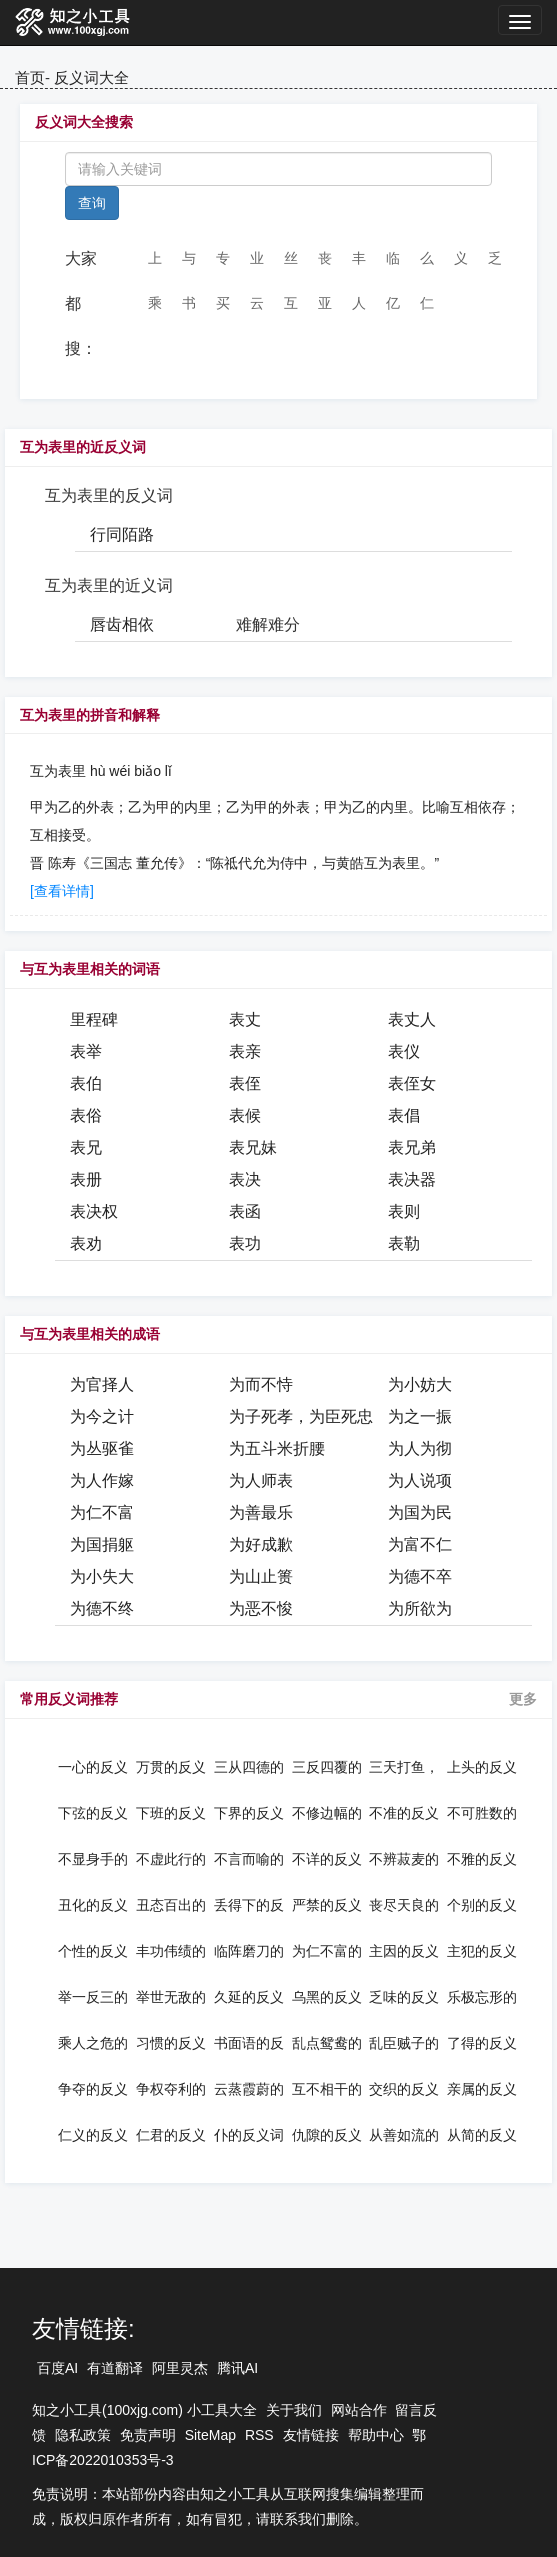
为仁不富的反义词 (327, 1951)
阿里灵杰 (180, 2368)
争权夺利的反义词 (171, 2089)
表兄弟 (412, 1147)
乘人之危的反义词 (93, 2043)
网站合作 (359, 2410)
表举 (86, 1051)
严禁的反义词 (327, 1905)
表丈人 (412, 1019)
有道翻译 (115, 2368)
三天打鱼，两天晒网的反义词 (404, 1767)
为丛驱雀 (102, 1448)
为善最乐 (261, 1512)
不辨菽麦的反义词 (404, 1859)
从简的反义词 (482, 2135)
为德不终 (102, 1608)
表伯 (86, 1083)
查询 (92, 203)
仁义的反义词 (93, 2135)
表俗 (86, 1115)
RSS (259, 2435)
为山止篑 (261, 1576)
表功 (245, 1243)
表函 (245, 1211)
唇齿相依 (122, 624)
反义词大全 (91, 77)
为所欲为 (420, 1608)
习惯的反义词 (171, 2043)
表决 (245, 1179)
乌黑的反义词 (327, 1997)
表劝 (86, 1243)
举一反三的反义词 (93, 1997)
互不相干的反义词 (327, 2089)
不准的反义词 (404, 1813)
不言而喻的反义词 (249, 1859)
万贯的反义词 (171, 1767)
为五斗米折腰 (277, 1448)
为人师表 (261, 1480)
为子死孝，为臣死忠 (301, 1416)
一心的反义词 (93, 1767)
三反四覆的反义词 (327, 1767)
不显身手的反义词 (93, 1859)
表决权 (94, 1211)
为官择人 (102, 1384)
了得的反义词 (482, 2043)
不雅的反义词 (482, 1859)
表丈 (245, 1019)
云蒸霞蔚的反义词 (249, 2089)
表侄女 (412, 1083)
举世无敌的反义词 (171, 1997)
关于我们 (294, 2410)
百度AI (57, 2368)
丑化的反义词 (93, 1905)
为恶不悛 (261, 1608)
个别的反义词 (482, 1905)
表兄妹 (253, 1147)
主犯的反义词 (482, 1951)
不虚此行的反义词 (171, 1859)
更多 (523, 1699)
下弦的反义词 (93, 1813)
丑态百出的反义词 (171, 1905)
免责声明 (148, 2435)
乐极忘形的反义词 (482, 1997)
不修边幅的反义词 (327, 1813)
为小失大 (102, 1576)
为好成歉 (261, 1544)
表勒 (404, 1243)
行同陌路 (122, 534)
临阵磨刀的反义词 (249, 1951)
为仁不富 (102, 1512)
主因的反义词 (404, 1951)
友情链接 (311, 2435)
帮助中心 (376, 2435)
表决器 (412, 1179)
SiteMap (210, 2435)
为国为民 (420, 1512)
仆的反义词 (249, 2135)
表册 (86, 1179)
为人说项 (420, 1480)
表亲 (245, 1051)
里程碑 (94, 1019)
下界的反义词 (249, 1813)
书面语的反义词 (249, 2043)
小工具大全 (222, 2410)
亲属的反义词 (482, 2089)
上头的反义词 (482, 1767)
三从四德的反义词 (249, 1767)
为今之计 (102, 1416)
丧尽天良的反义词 (404, 1905)
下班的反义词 (171, 1813)
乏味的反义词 (404, 1997)
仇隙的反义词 (327, 2135)
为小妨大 (420, 1384)
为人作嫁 (102, 1480)
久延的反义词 (249, 1997)
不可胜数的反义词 (482, 1813)
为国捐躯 (102, 1544)
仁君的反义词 (171, 2135)
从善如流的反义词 (404, 2135)
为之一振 (420, 1416)
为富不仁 (420, 1544)
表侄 (245, 1083)
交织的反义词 (404, 2089)
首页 (30, 77)
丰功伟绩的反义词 (171, 1951)
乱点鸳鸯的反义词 (327, 2043)
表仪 (404, 1051)
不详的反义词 (327, 1859)
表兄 (86, 1147)
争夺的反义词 (93, 2089)
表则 (404, 1211)
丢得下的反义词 (249, 1905)
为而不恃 (261, 1384)
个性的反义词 (93, 1951)
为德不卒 (420, 1576)
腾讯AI (237, 2368)
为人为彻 (420, 1448)
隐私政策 (83, 2435)
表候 (245, 1115)
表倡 (404, 1115)
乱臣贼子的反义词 (404, 2043)
